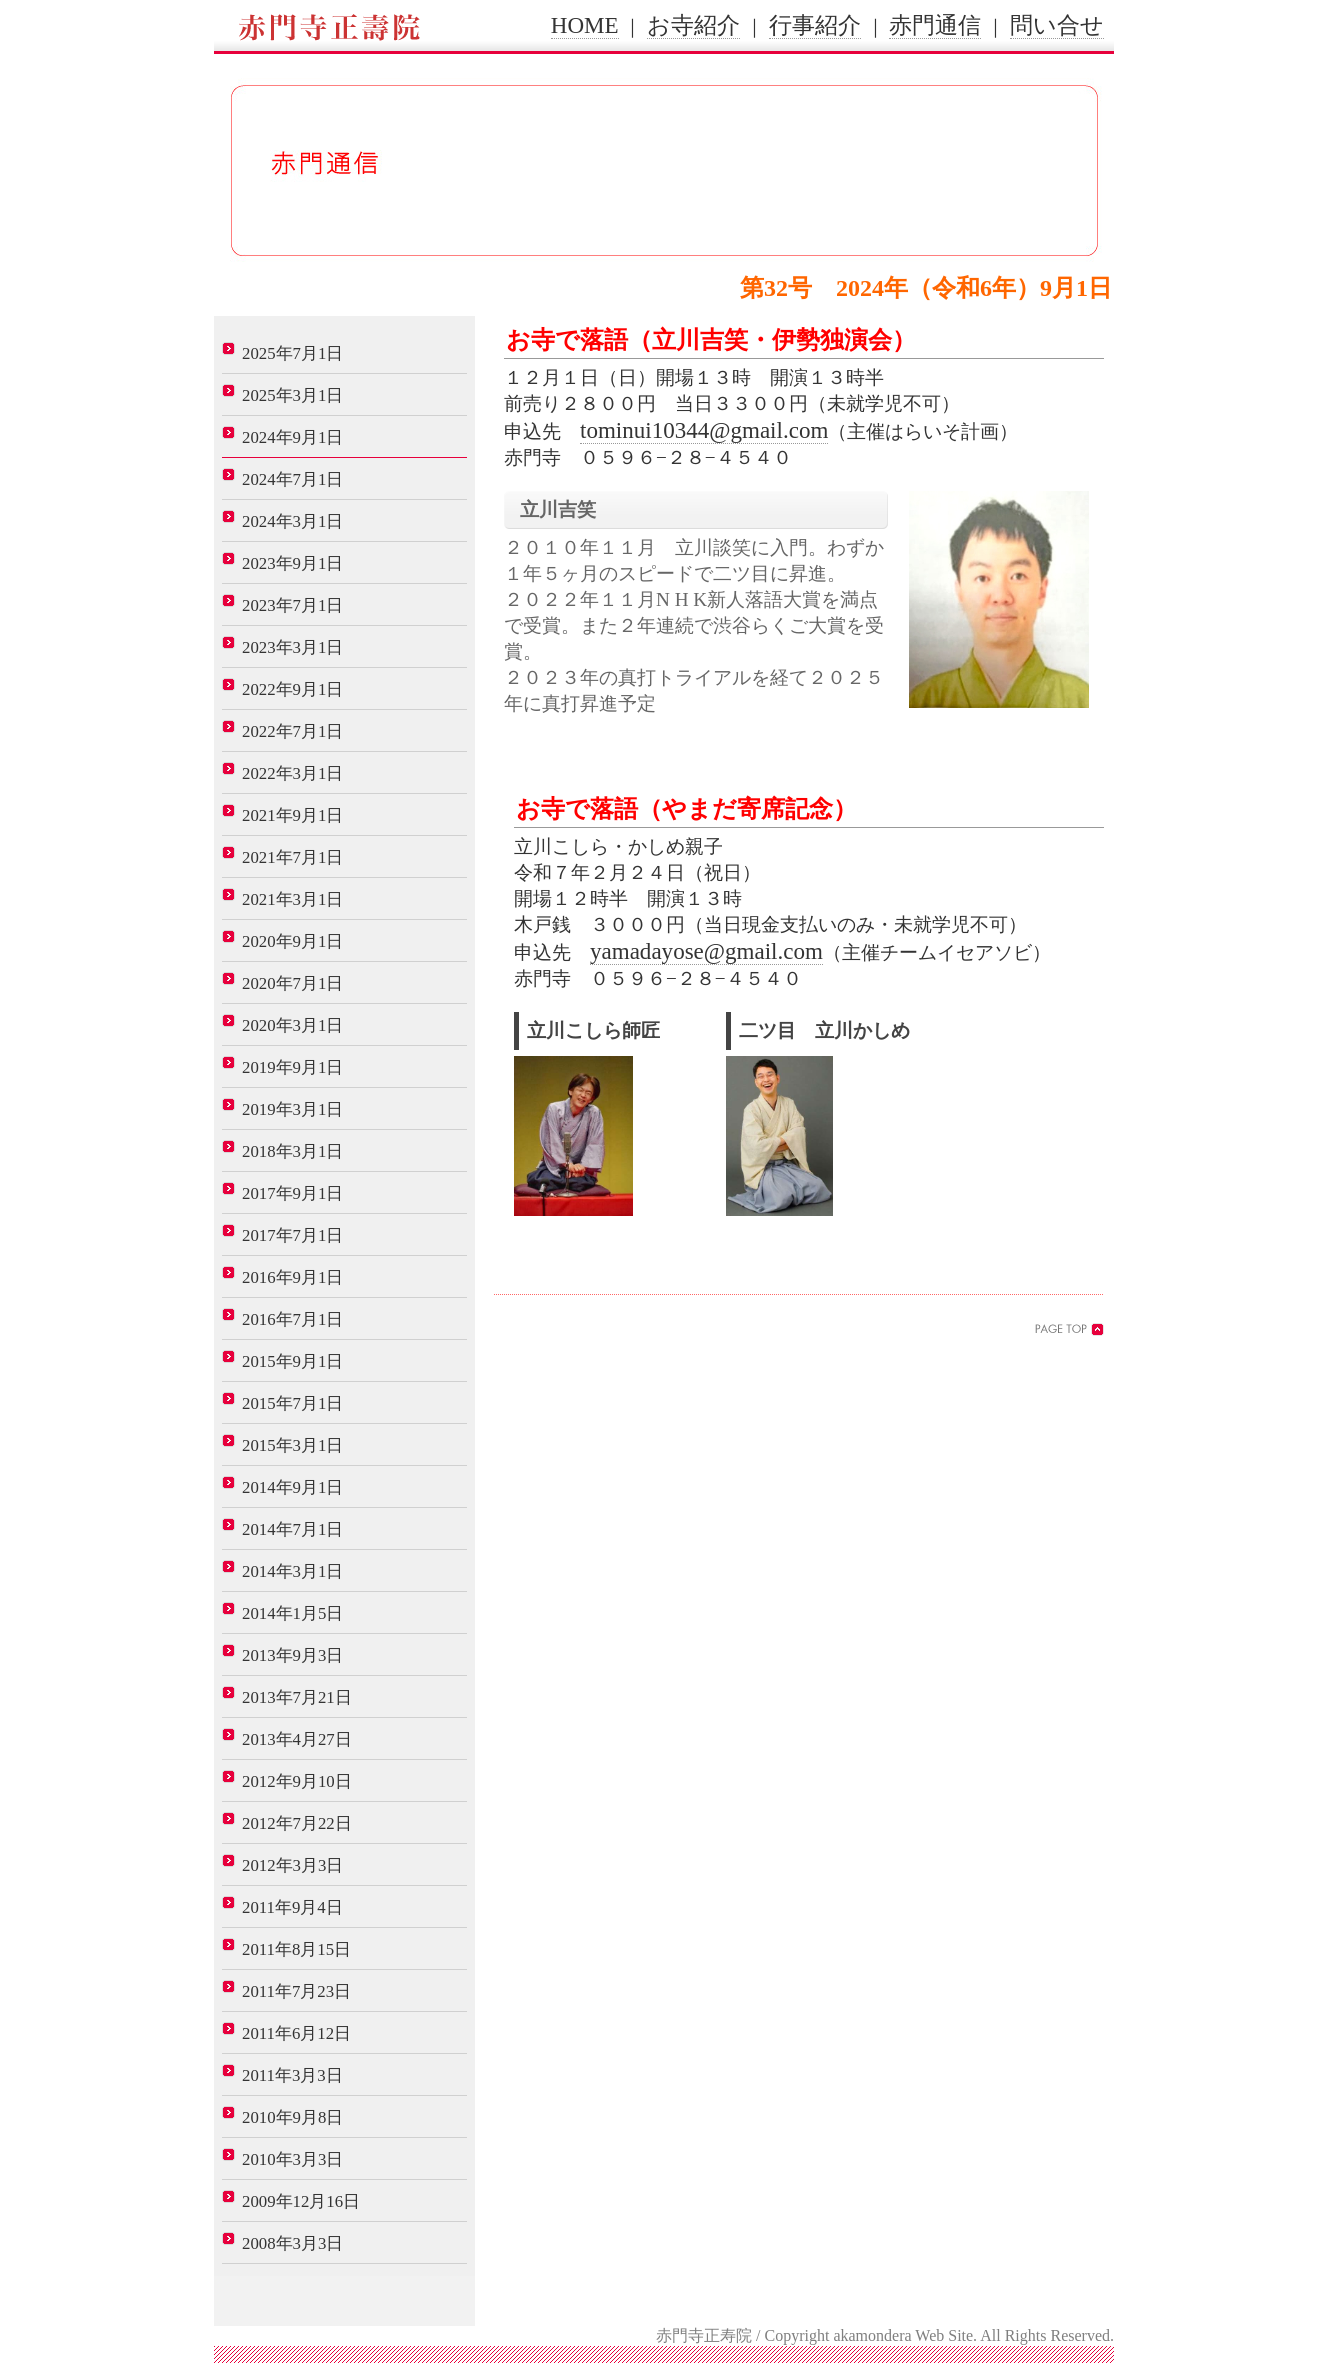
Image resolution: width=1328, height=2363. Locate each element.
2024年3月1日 (292, 521)
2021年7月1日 (292, 857)
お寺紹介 (693, 25)
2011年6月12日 (296, 2033)
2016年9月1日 (292, 1277)
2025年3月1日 (292, 395)
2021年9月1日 (292, 815)
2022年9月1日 (292, 689)
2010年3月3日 (292, 2159)
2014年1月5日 (292, 1613)
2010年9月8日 (292, 2117)
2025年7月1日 (292, 353)
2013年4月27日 (297, 1739)
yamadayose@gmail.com (706, 951)
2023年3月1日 (292, 647)
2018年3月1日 (292, 1151)
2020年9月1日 (292, 941)
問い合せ (1057, 25)
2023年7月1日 (292, 605)
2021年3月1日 (292, 899)
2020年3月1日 (292, 1025)
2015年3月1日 (292, 1445)
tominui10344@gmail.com (704, 430)
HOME (585, 25)
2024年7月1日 (292, 479)
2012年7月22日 (297, 1823)
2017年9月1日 (292, 1193)
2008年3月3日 (292, 2243)
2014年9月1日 (292, 1487)
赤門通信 (935, 25)
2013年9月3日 (292, 1655)
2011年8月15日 (296, 1949)
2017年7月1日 (292, 1235)
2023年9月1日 (292, 563)
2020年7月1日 (292, 983)
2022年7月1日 (292, 731)
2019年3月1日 (292, 1109)
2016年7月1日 (292, 1319)
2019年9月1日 (292, 1067)
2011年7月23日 (296, 1991)
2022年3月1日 (292, 773)
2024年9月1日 (292, 437)
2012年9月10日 (297, 1781)
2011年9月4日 (292, 1907)
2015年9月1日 (292, 1361)
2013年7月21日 (297, 1697)
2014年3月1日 (292, 1571)
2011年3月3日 (292, 2075)
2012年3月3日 (292, 1865)
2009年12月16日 (301, 2201)
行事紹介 (815, 25)
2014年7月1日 (292, 1529)
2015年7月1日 (292, 1403)
